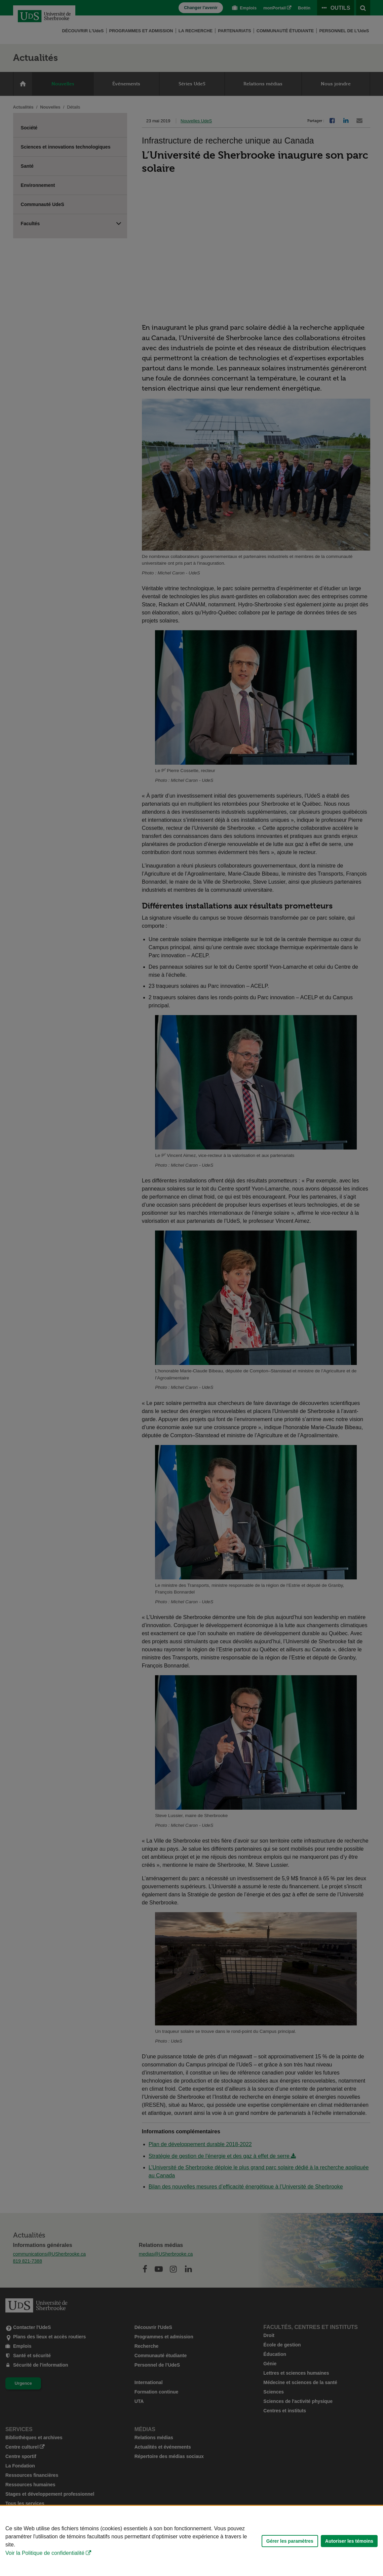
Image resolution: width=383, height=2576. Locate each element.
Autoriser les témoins (349, 2541)
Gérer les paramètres (289, 2541)
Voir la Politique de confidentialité (44, 2553)
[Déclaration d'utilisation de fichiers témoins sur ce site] (191, 2541)
